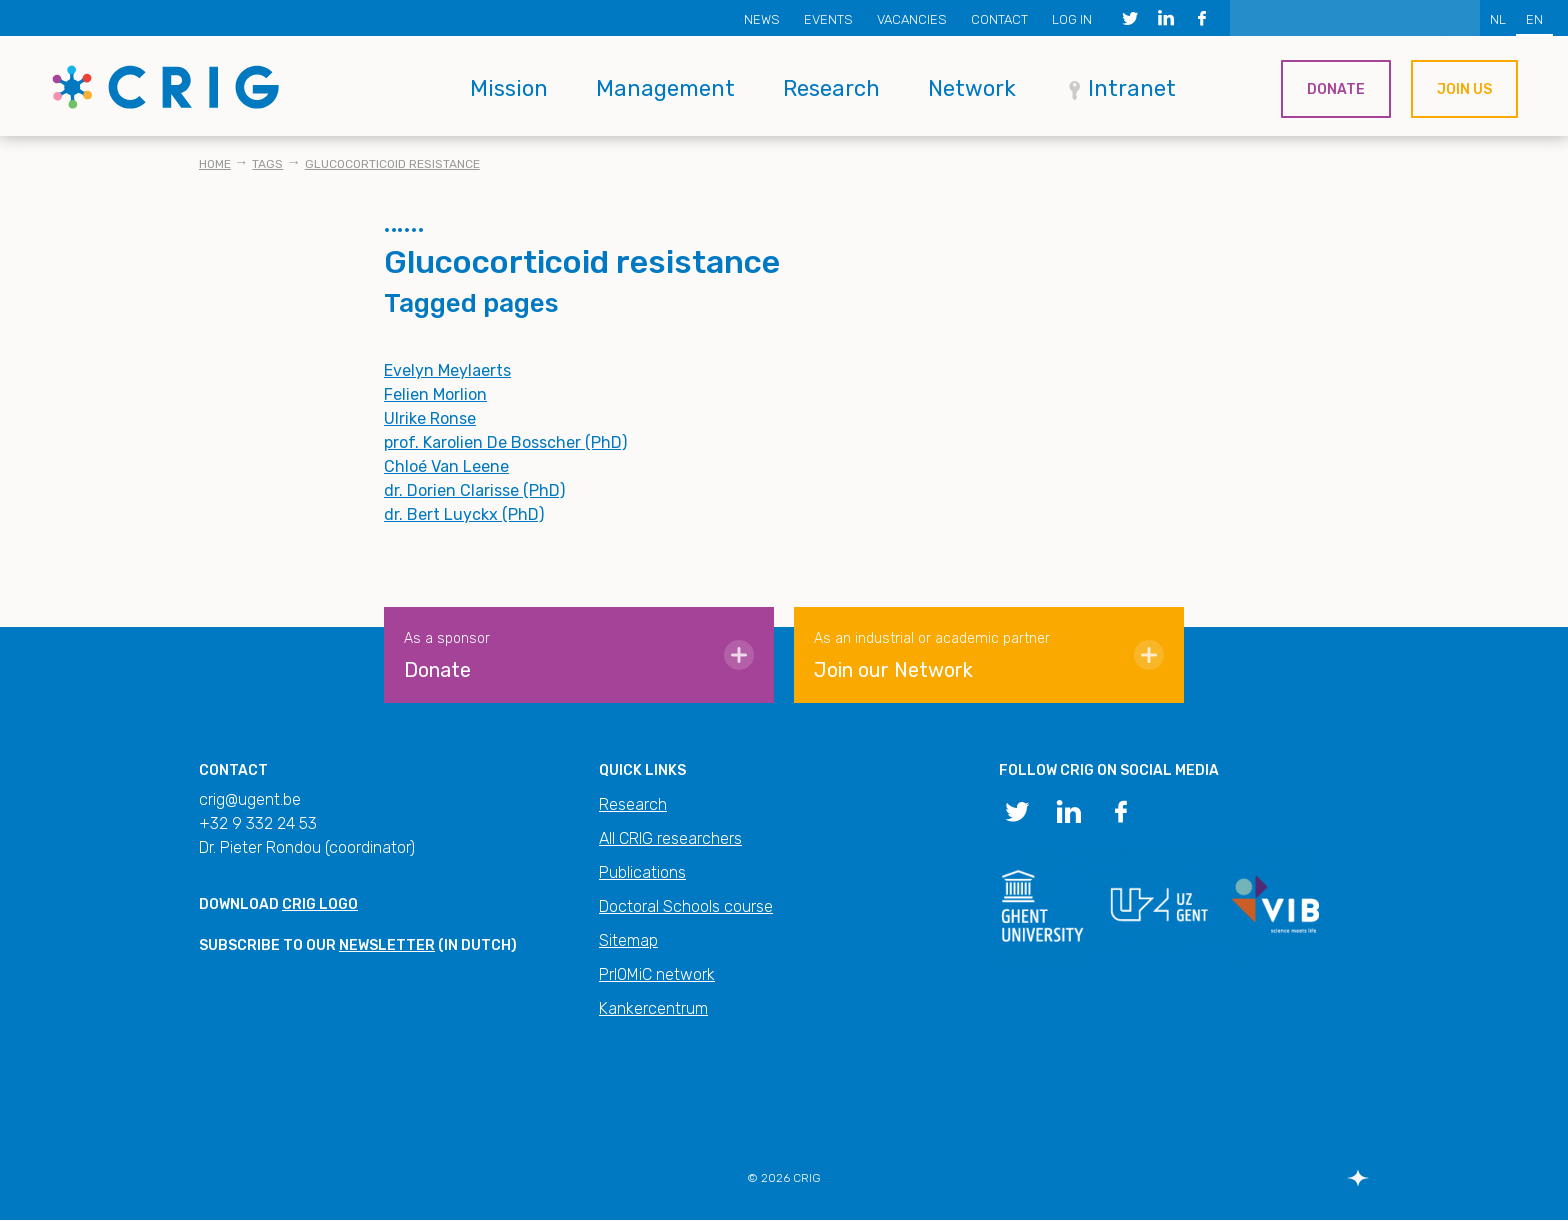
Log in (1072, 19)
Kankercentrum (653, 1008)
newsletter (387, 945)
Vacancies (912, 19)
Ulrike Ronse (430, 418)
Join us (1464, 89)
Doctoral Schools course (686, 906)
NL (1498, 19)
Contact (999, 19)
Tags (267, 164)
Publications (642, 872)
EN (1534, 19)
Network (972, 88)
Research (831, 88)
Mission (509, 88)
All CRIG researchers (670, 838)
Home (215, 164)
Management (665, 88)
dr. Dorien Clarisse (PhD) (474, 490)
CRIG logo (320, 904)
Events (828, 19)
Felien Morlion (435, 394)
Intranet (1132, 88)
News (762, 19)
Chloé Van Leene (446, 466)
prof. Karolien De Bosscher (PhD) (505, 442)
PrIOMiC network (657, 974)
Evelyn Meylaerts (447, 370)
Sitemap (628, 940)
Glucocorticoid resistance (392, 164)
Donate (1336, 89)
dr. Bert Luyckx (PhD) (464, 514)
